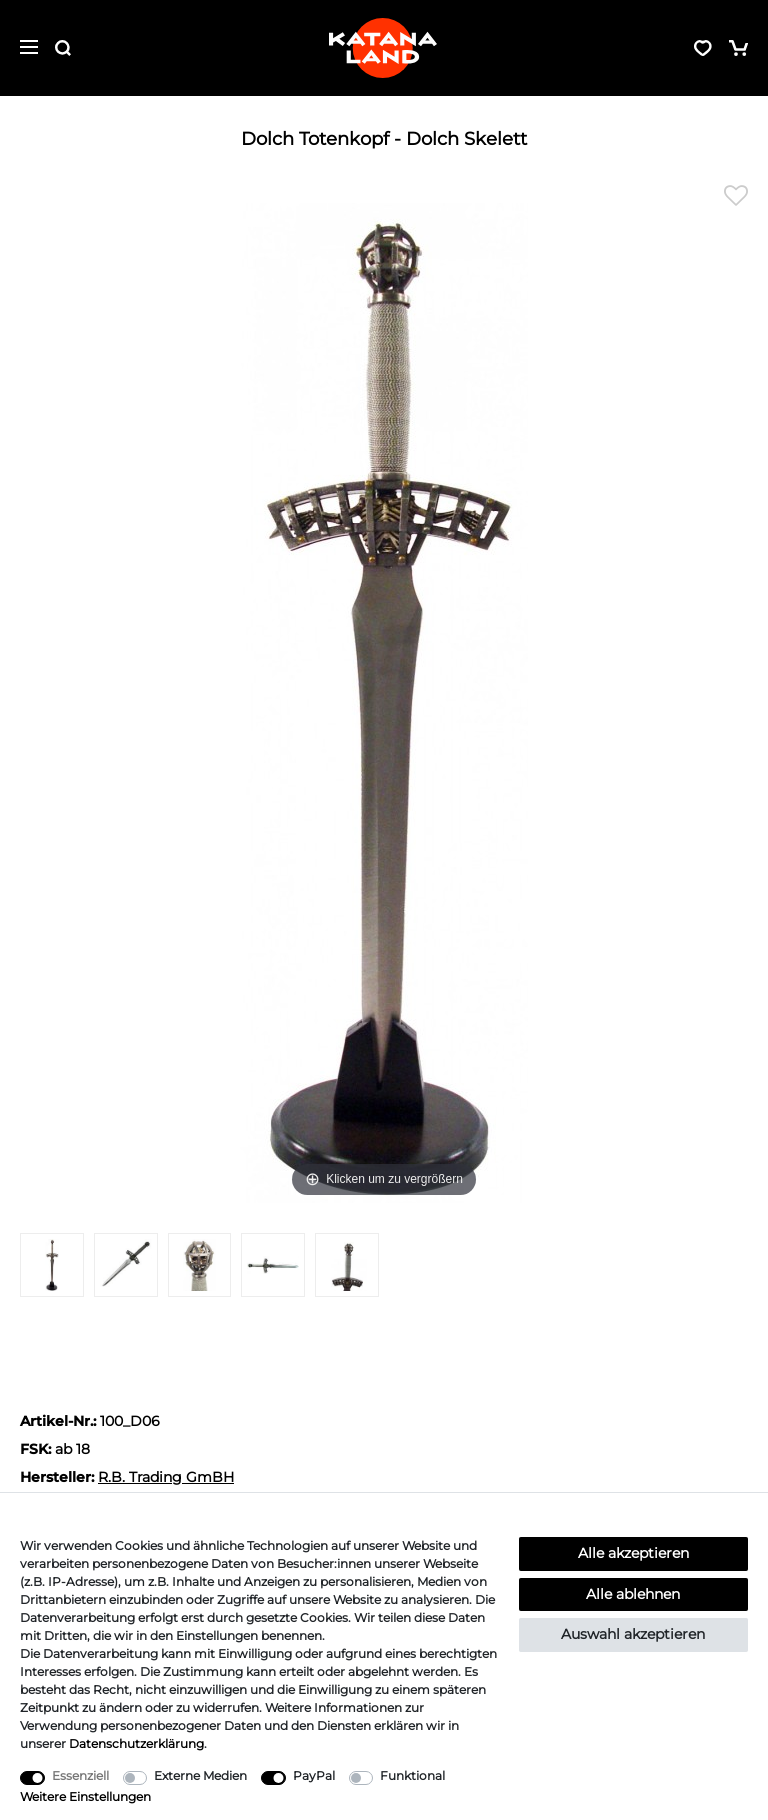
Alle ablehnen (633, 1594)
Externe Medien (200, 1775)
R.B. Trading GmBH (166, 1477)
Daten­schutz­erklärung (136, 1743)
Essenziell (80, 1775)
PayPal (314, 1775)
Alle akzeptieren (633, 1553)
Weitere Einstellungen (85, 1796)
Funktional (412, 1775)
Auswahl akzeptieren (633, 1634)
